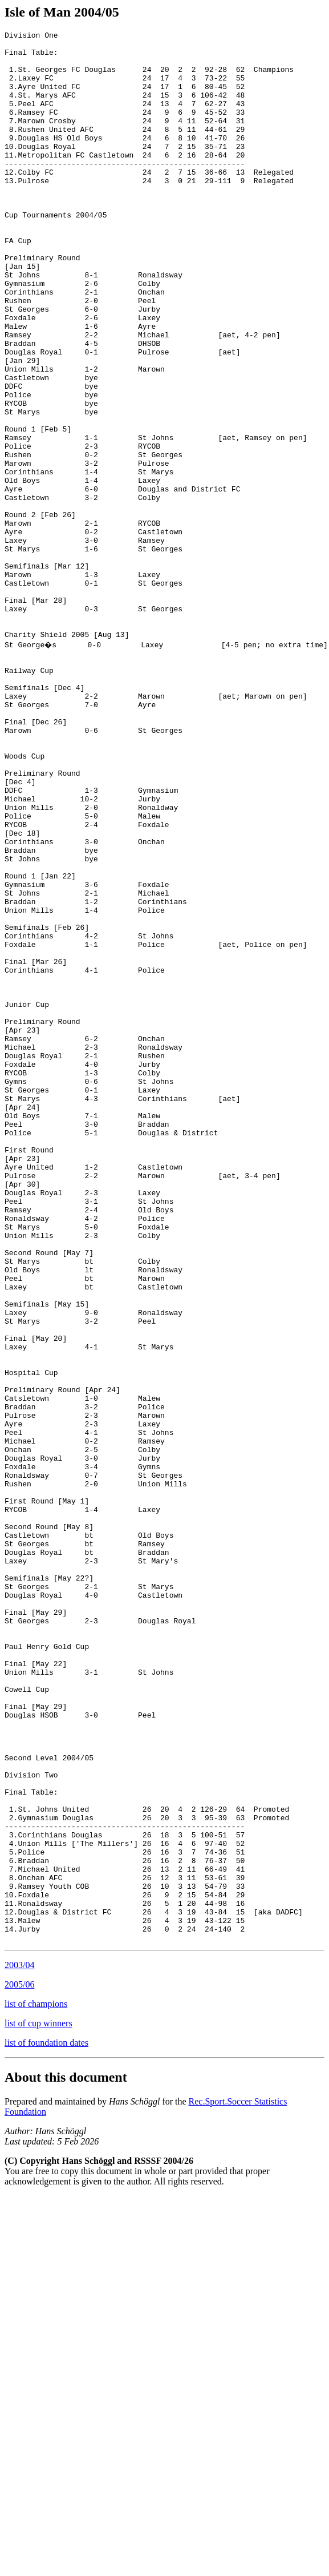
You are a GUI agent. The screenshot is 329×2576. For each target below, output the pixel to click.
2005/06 (19, 2364)
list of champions (36, 2384)
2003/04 (19, 2345)
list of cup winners (38, 2403)
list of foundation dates (46, 2423)
